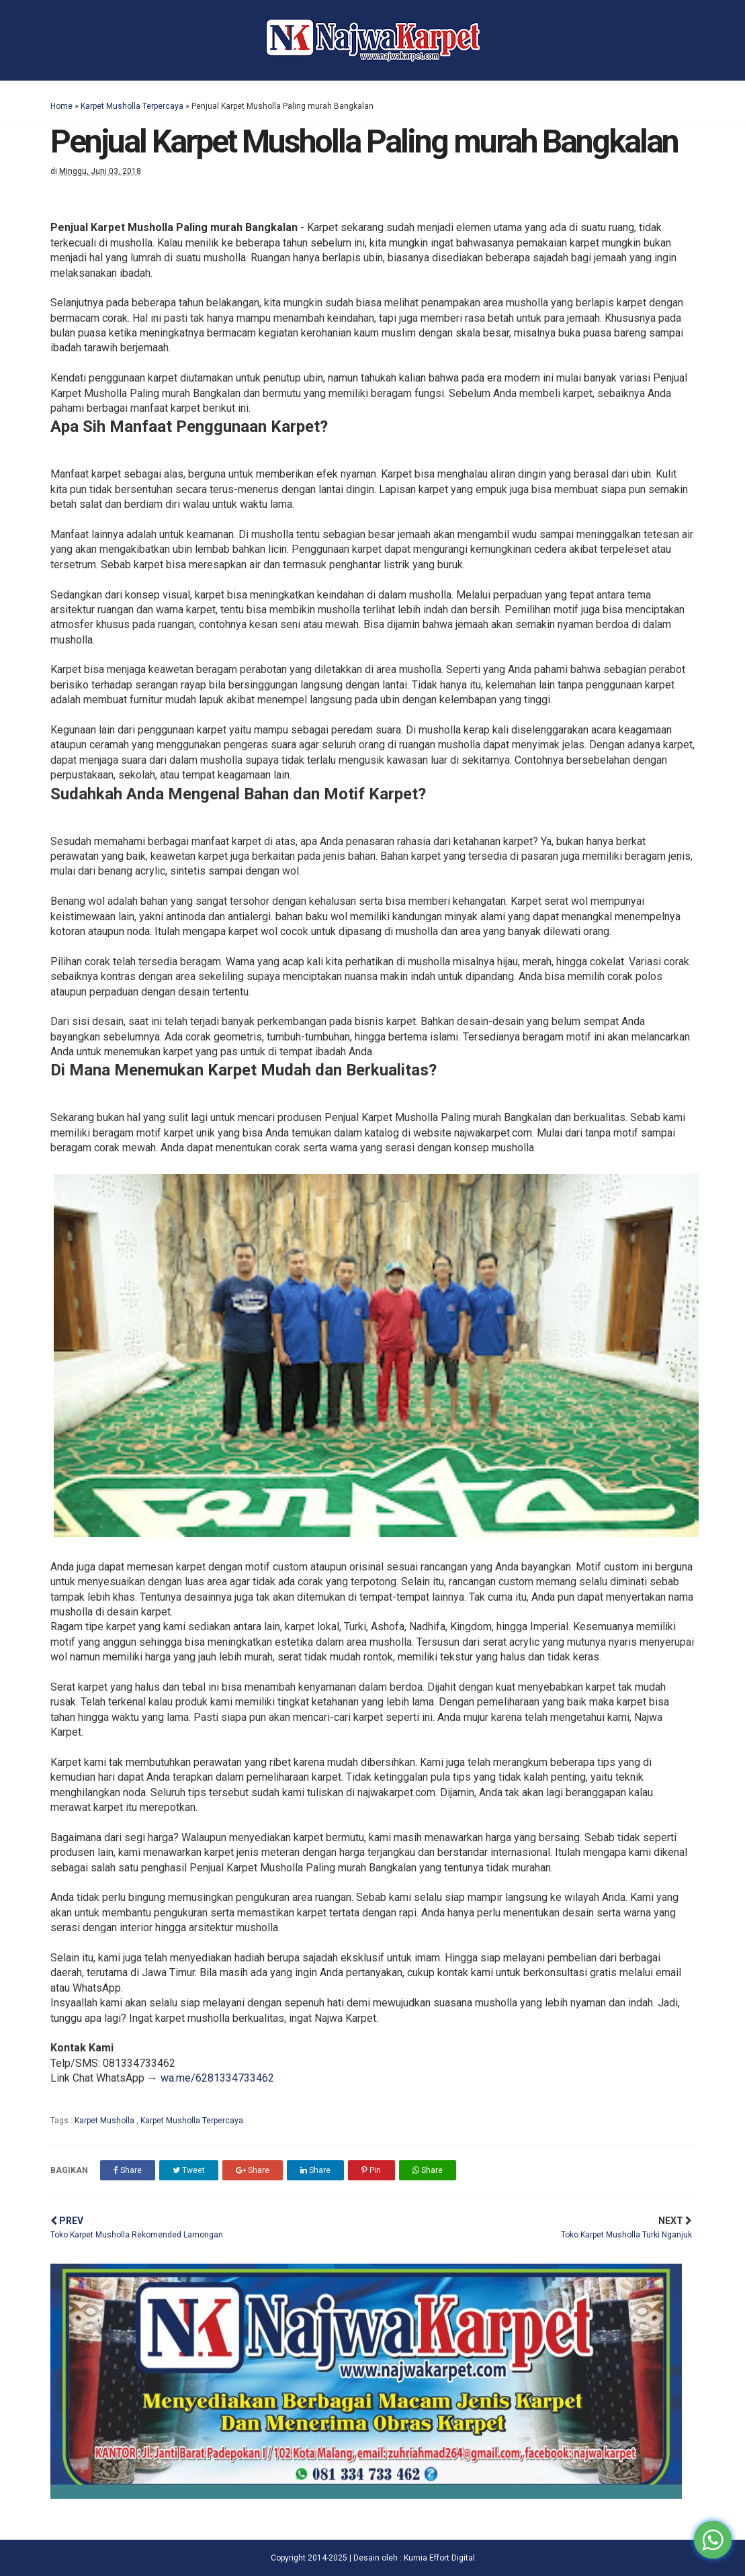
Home (61, 106)
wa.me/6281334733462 (217, 2078)
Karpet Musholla (105, 2120)
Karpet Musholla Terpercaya (132, 106)
